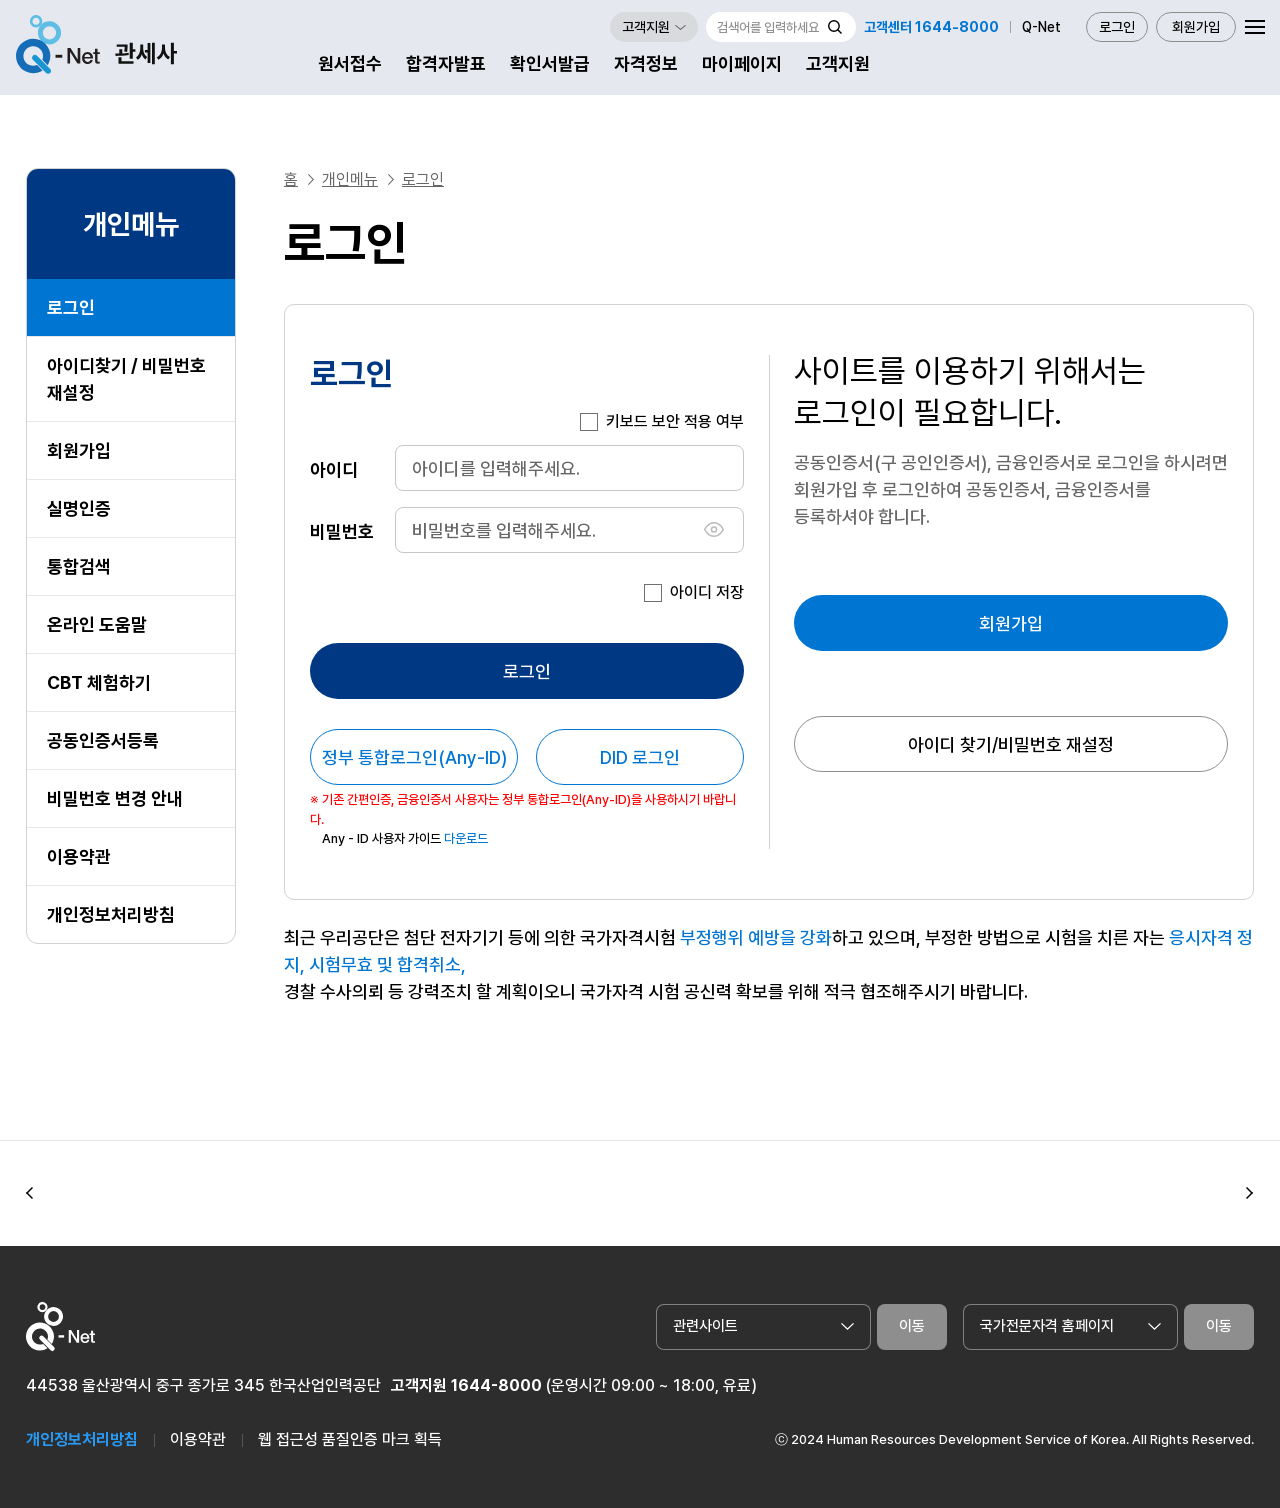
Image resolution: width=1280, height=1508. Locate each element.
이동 (912, 1326)
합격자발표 (446, 63)
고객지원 (838, 63)
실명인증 (79, 508)
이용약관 (79, 856)
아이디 (334, 468)
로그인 (1117, 27)
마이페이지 (742, 63)
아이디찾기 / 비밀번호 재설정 (126, 379)
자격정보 (646, 63)
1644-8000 (496, 1385)
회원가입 (1196, 27)
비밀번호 (342, 530)
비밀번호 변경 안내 (115, 798)
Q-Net (1041, 27)
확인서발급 (550, 63)
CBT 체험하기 (99, 682)
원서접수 (350, 63)
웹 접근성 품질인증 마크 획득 (350, 1439)
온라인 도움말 (97, 624)
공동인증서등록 (103, 740)
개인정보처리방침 (111, 914)
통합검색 (79, 566)
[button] (30, 1193)
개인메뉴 (350, 179)
